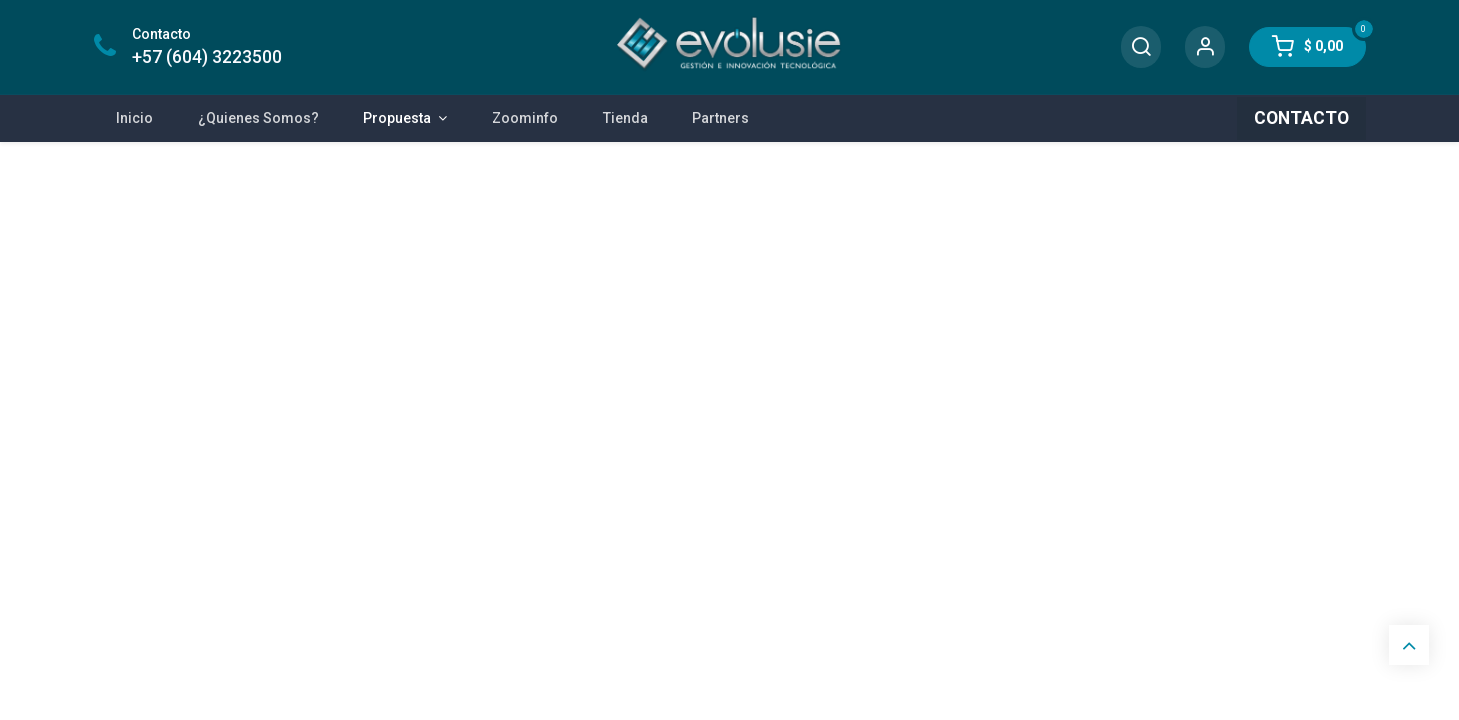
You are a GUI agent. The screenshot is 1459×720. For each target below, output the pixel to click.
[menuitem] (135, 118)
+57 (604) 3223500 (207, 57)
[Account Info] (1205, 47)
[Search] (1141, 47)
